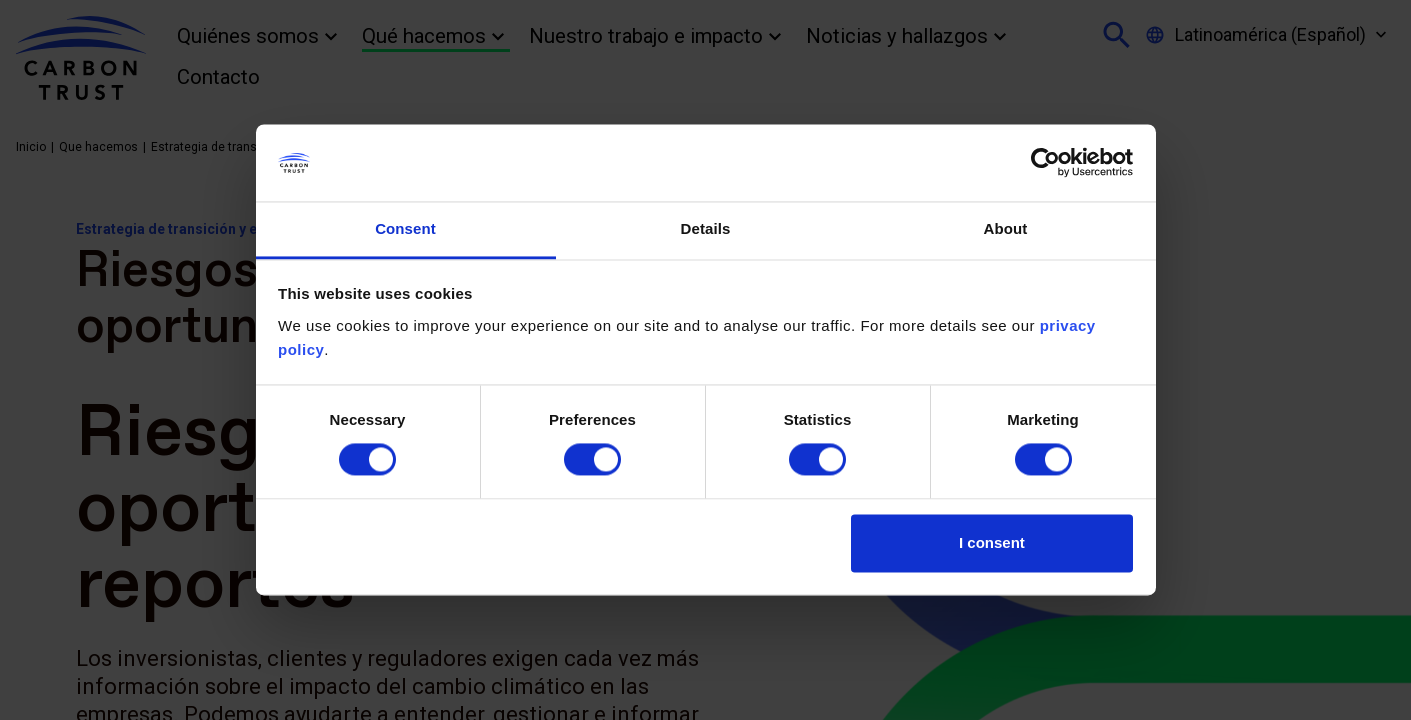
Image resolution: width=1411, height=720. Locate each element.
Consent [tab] (405, 228)
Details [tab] (706, 228)
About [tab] (1006, 228)
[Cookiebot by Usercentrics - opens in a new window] (1045, 163)
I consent (992, 542)
